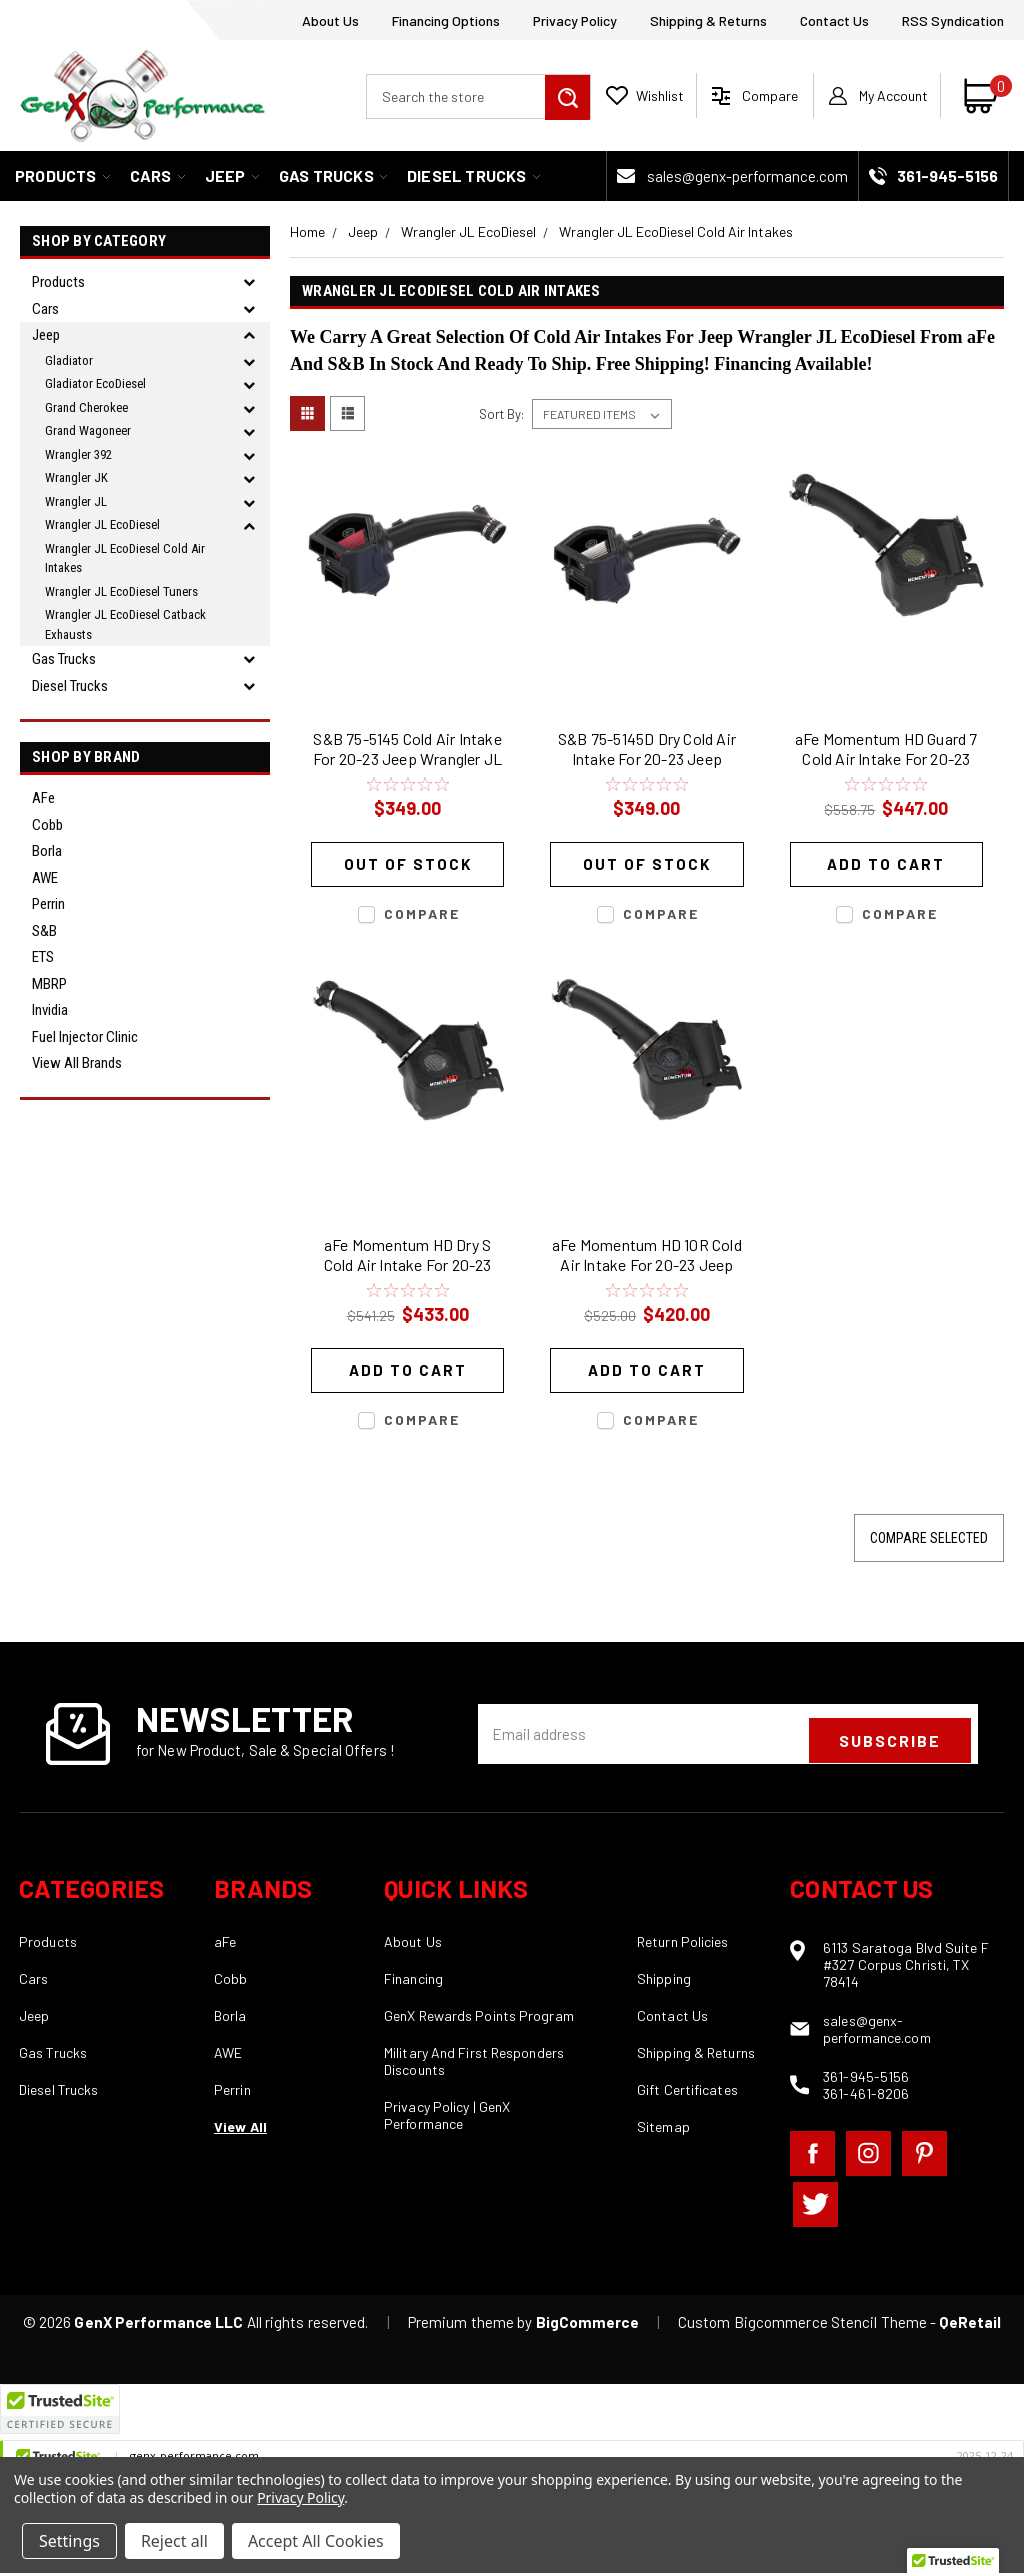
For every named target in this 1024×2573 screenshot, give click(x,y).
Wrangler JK (76, 477)
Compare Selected (929, 1538)
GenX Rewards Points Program (479, 2015)
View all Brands (77, 1063)
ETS (43, 957)
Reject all (174, 2541)
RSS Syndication (953, 20)
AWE (45, 878)
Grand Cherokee (86, 407)
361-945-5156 (866, 2076)
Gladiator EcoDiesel (95, 383)
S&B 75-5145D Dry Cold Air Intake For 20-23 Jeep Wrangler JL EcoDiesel (647, 751)
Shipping (664, 1978)
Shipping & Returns (708, 20)
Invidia (50, 1010)
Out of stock (408, 864)
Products (62, 175)
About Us (330, 20)
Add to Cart (886, 864)
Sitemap (663, 2126)
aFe (43, 798)
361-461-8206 (866, 2093)
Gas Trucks (333, 175)
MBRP (49, 984)
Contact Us (834, 20)
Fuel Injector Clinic (85, 1037)
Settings (69, 2541)
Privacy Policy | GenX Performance (447, 2115)
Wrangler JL (76, 501)
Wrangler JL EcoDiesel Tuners (121, 591)
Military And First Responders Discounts (474, 2061)
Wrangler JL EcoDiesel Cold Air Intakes (125, 558)
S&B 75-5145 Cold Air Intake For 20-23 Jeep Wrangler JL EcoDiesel (407, 751)
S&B (44, 931)
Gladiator (69, 360)
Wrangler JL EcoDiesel (102, 524)
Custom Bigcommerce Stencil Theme (802, 2322)
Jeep (232, 175)
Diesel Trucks (473, 175)
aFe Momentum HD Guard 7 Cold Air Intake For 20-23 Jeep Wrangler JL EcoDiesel (886, 751)
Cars (157, 175)
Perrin (48, 904)
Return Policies (683, 1941)
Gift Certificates (687, 2089)
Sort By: (501, 414)
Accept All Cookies (316, 2541)
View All (240, 2126)
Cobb (47, 825)
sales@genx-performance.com (747, 176)
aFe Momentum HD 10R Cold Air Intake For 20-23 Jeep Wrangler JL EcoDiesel (647, 1257)
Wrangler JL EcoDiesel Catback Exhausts (125, 624)
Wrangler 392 (78, 454)
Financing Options (446, 20)
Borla (47, 851)
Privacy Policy (575, 20)
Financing (413, 1978)
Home (307, 231)
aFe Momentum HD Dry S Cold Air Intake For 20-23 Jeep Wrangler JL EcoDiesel (407, 1257)
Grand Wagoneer (88, 430)
